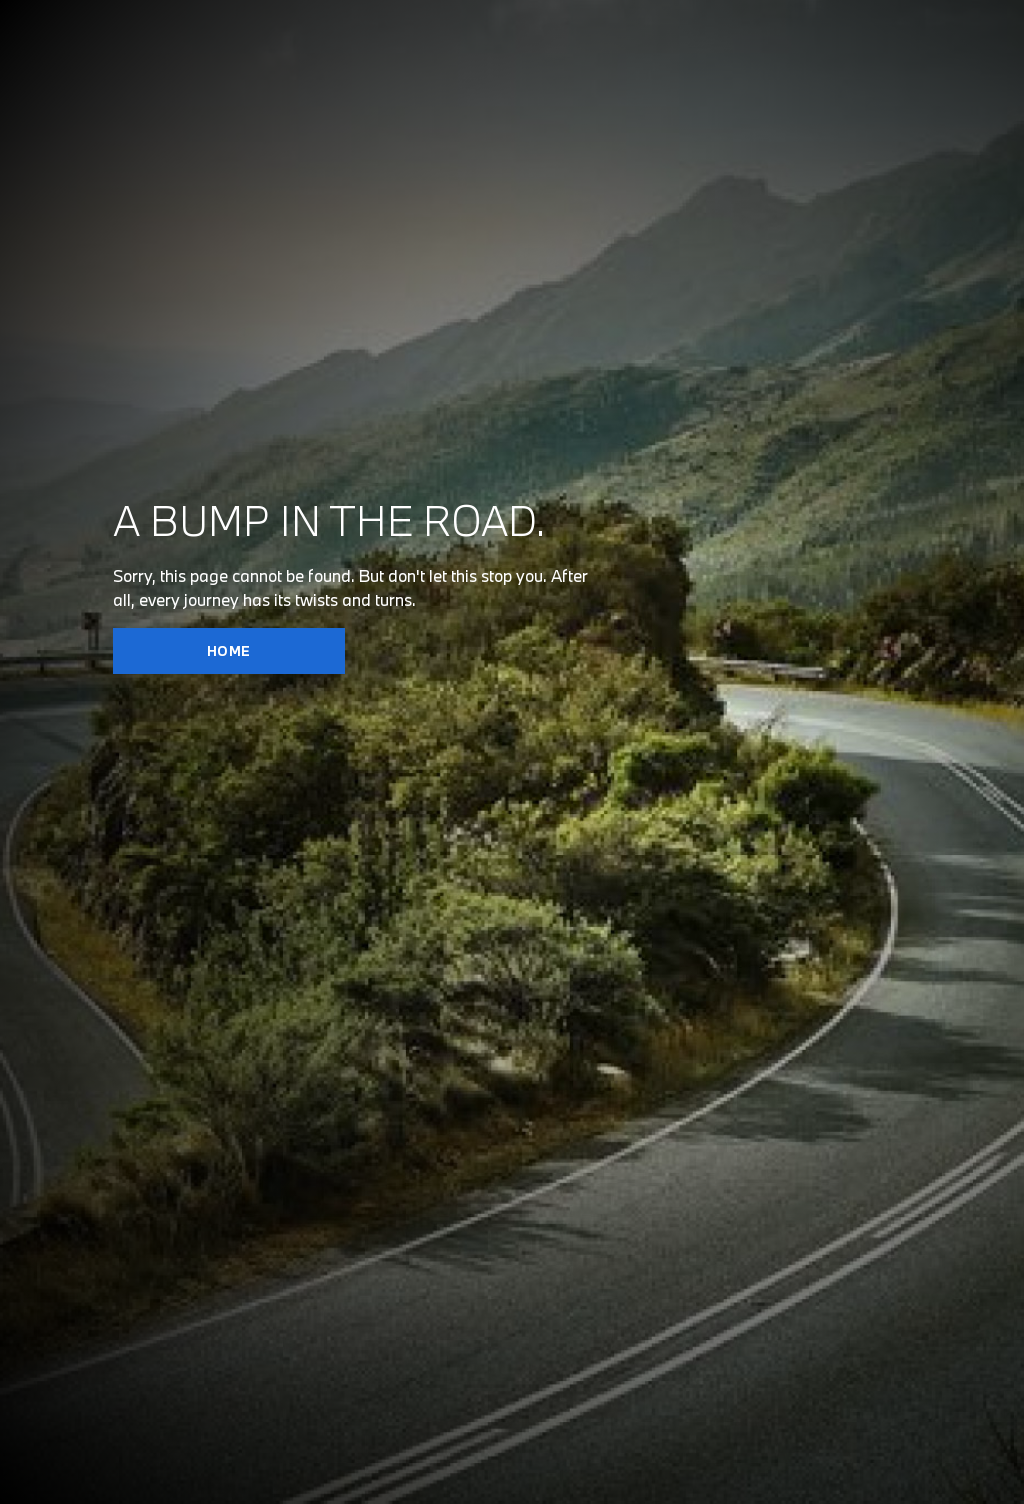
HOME (229, 651)
